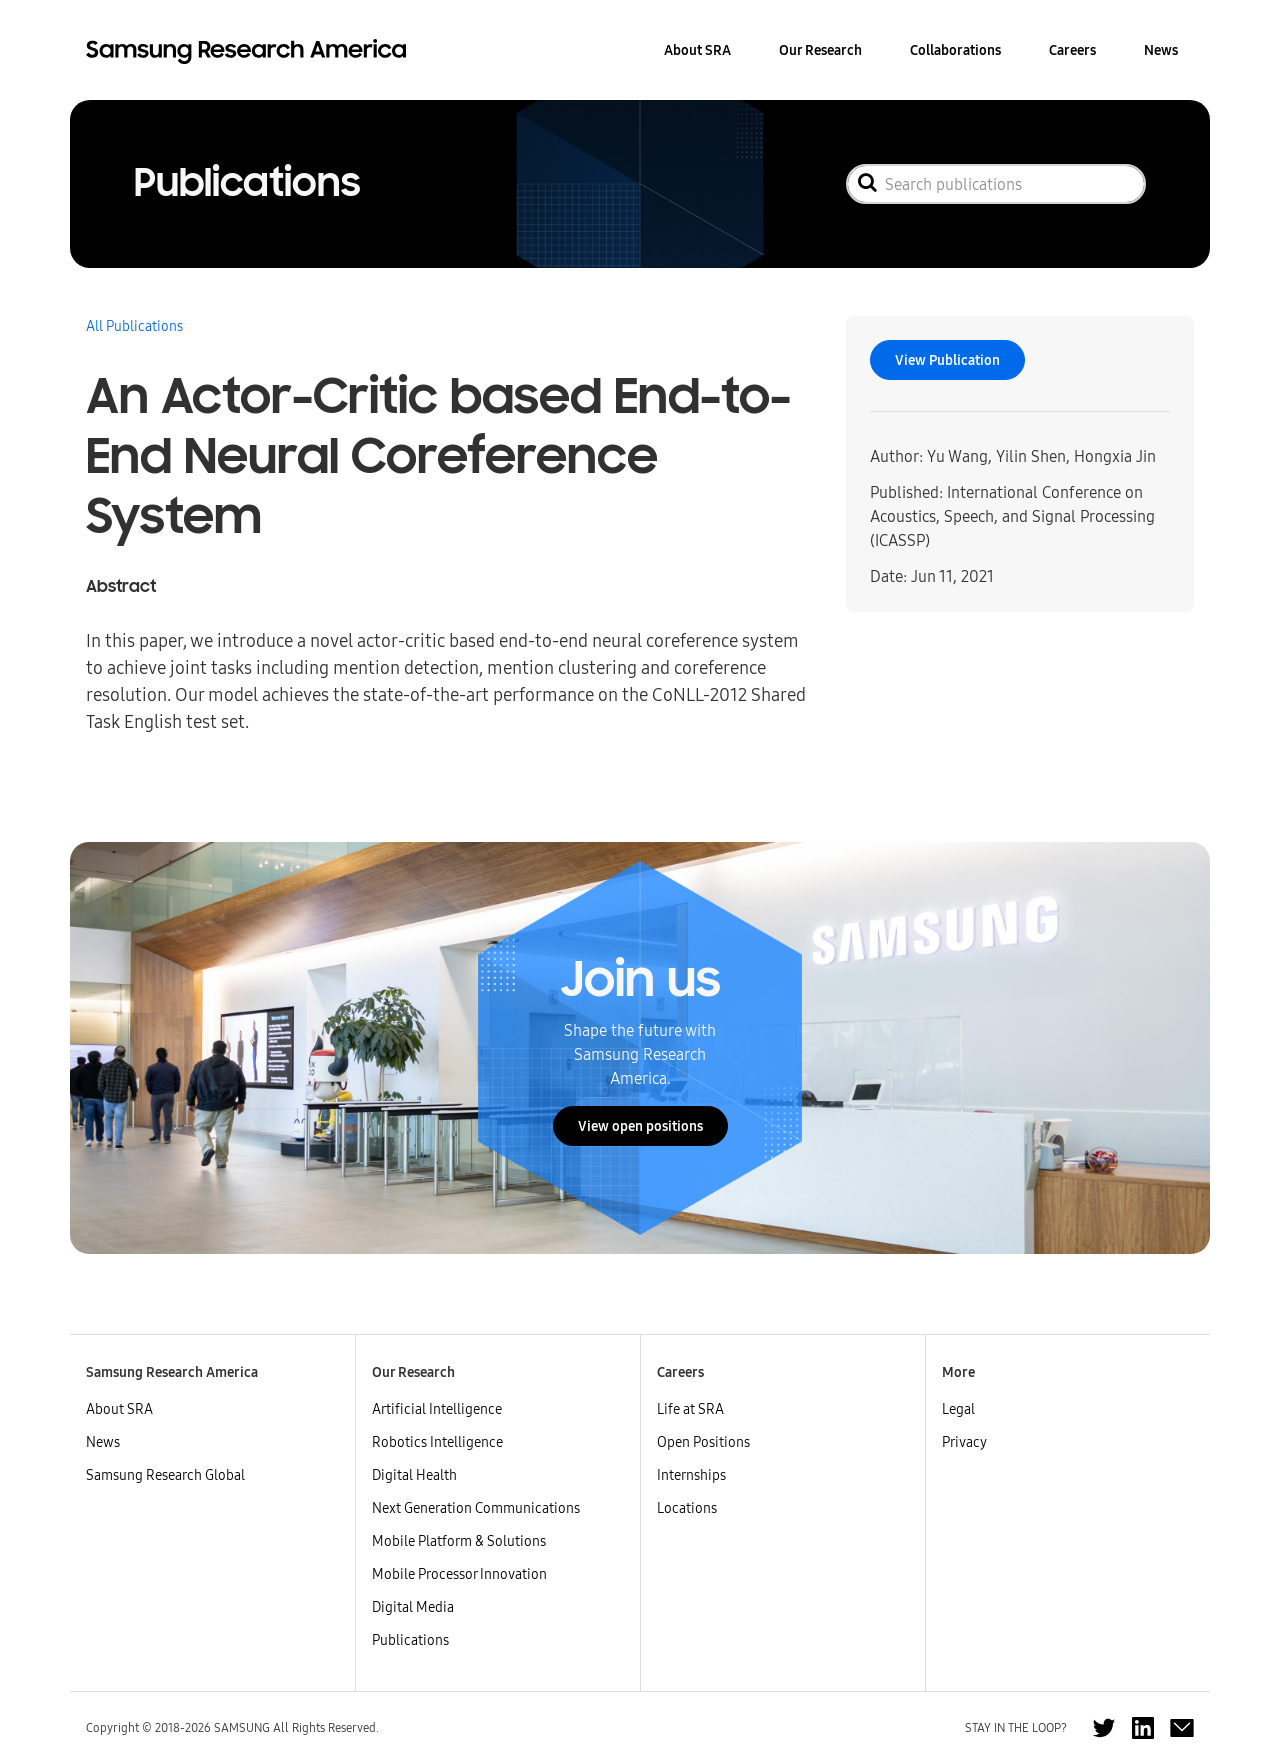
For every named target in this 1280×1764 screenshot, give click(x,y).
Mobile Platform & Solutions (459, 1541)
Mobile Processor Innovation (459, 1574)
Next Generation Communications (476, 1508)
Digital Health (414, 1475)
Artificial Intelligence (437, 1409)
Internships (691, 1475)
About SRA (697, 50)
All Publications (134, 326)
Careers (1072, 50)
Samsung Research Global (165, 1475)
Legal (958, 1409)
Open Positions (703, 1442)
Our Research (820, 50)
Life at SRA (690, 1409)
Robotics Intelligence (437, 1442)
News (1161, 50)
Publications (410, 1640)
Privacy (964, 1442)
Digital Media (413, 1607)
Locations (687, 1508)
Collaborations (955, 50)
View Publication (947, 360)
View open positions (640, 1126)
